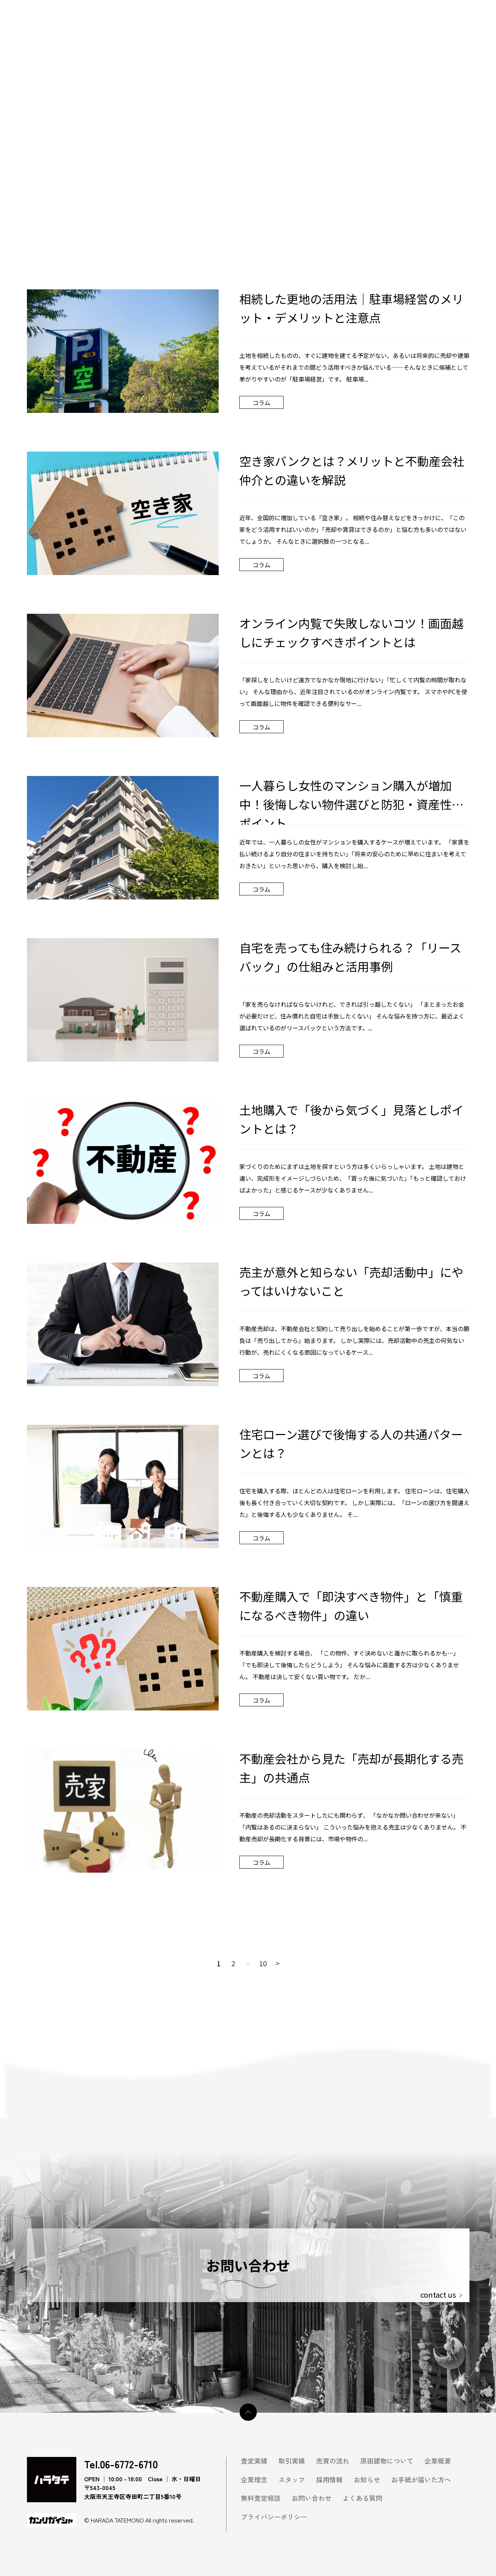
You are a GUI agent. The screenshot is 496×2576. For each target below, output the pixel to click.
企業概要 (437, 2461)
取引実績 (291, 2461)
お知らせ (367, 2479)
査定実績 (254, 2461)
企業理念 (254, 2479)
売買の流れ (332, 2461)
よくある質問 (362, 2498)
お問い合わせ (312, 2498)
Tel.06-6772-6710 (121, 2464)
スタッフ (291, 2479)
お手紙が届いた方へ (421, 2479)
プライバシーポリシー (274, 2517)
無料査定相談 (261, 2498)
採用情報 (329, 2479)
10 (263, 1963)
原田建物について (386, 2461)
